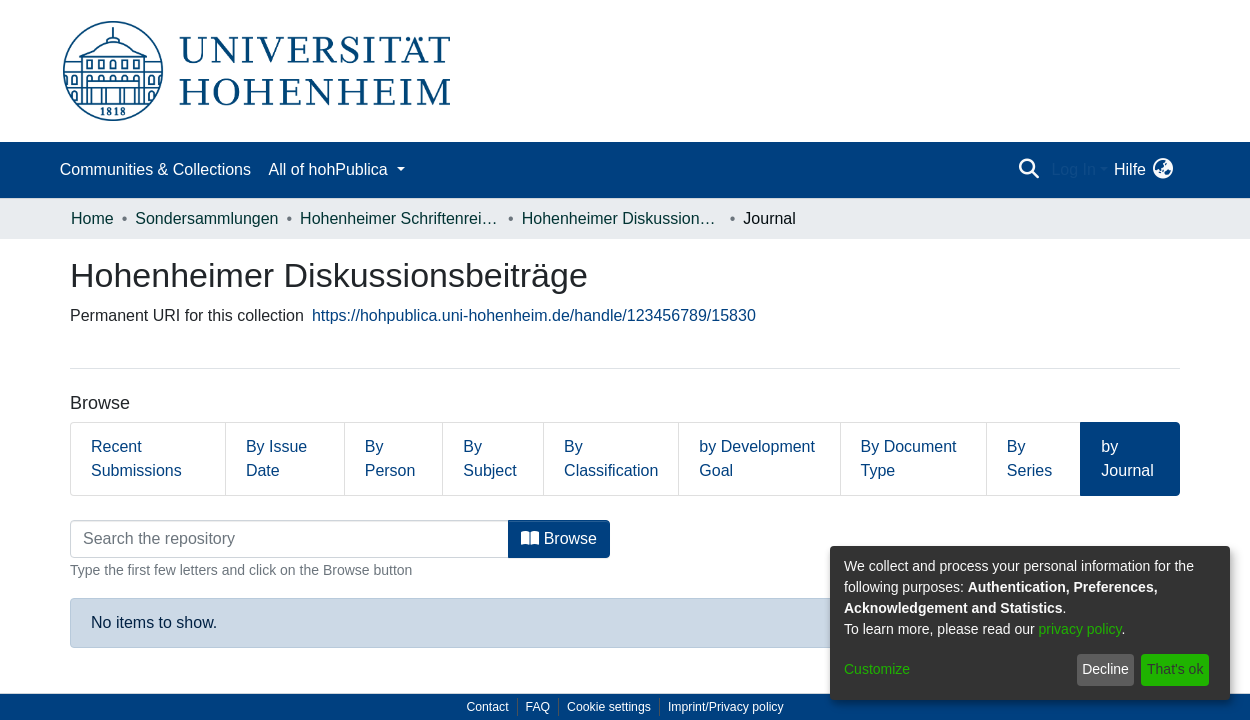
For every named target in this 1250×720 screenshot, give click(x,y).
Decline (1105, 669)
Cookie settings (609, 707)
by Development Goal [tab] (757, 458)
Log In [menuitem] (1073, 169)
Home (92, 218)
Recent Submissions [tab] (136, 458)
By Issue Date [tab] (276, 458)
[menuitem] (1162, 170)
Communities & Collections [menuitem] (155, 169)
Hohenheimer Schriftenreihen (400, 218)
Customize (877, 669)
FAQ (538, 707)
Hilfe (1130, 169)
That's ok (1175, 669)
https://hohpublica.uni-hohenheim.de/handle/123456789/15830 (534, 315)
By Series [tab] (1029, 458)
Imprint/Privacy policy (726, 707)
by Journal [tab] (1127, 458)
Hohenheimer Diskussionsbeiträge (622, 218)
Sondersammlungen (206, 218)
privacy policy (1080, 629)
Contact (487, 707)
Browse (559, 538)
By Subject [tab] (489, 458)
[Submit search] (1028, 170)
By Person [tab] (390, 458)
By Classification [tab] (611, 458)
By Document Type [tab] (909, 458)
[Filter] (289, 539)
